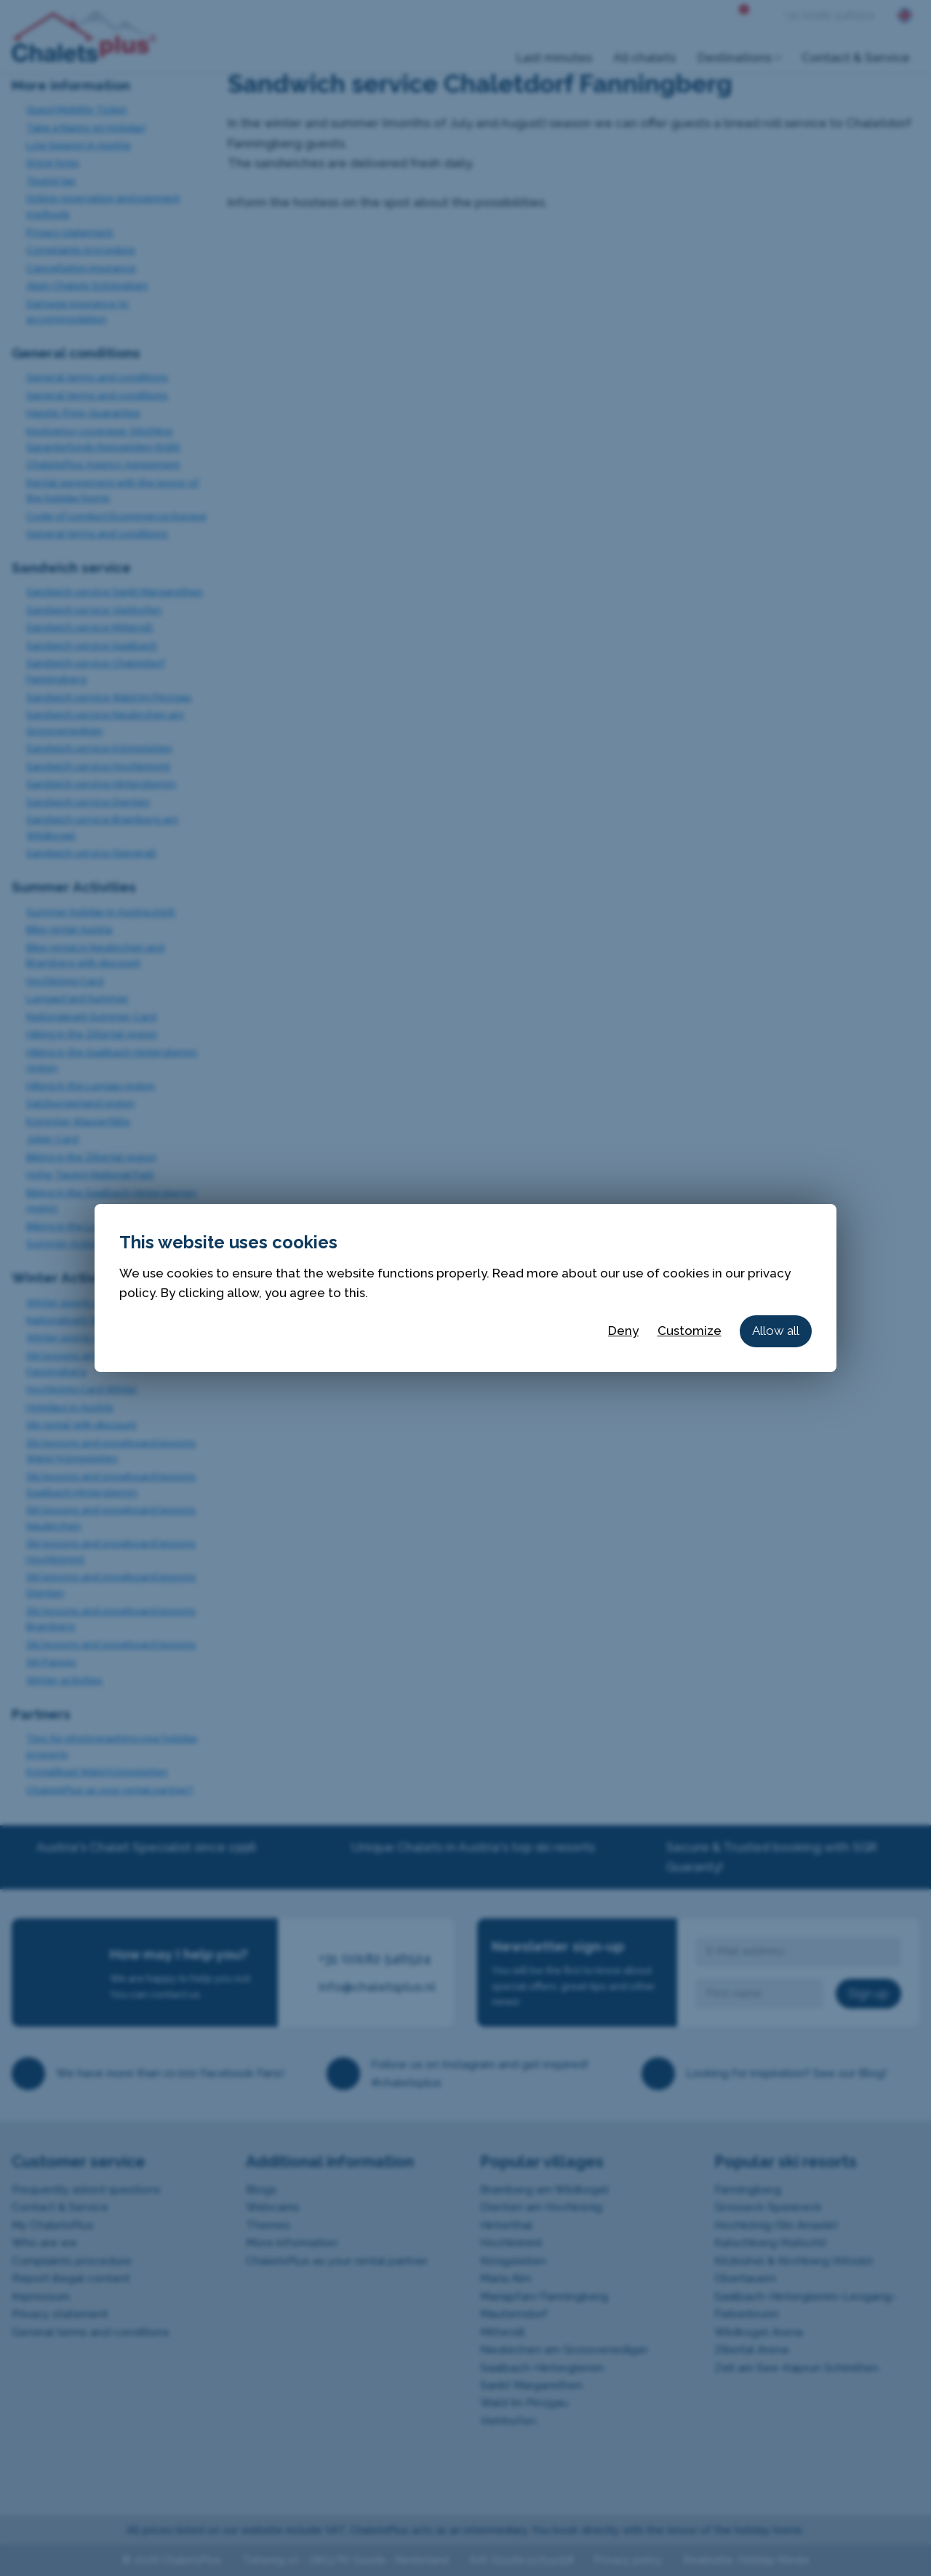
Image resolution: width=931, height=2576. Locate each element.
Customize (690, 1330)
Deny (623, 1330)
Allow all (775, 1330)
